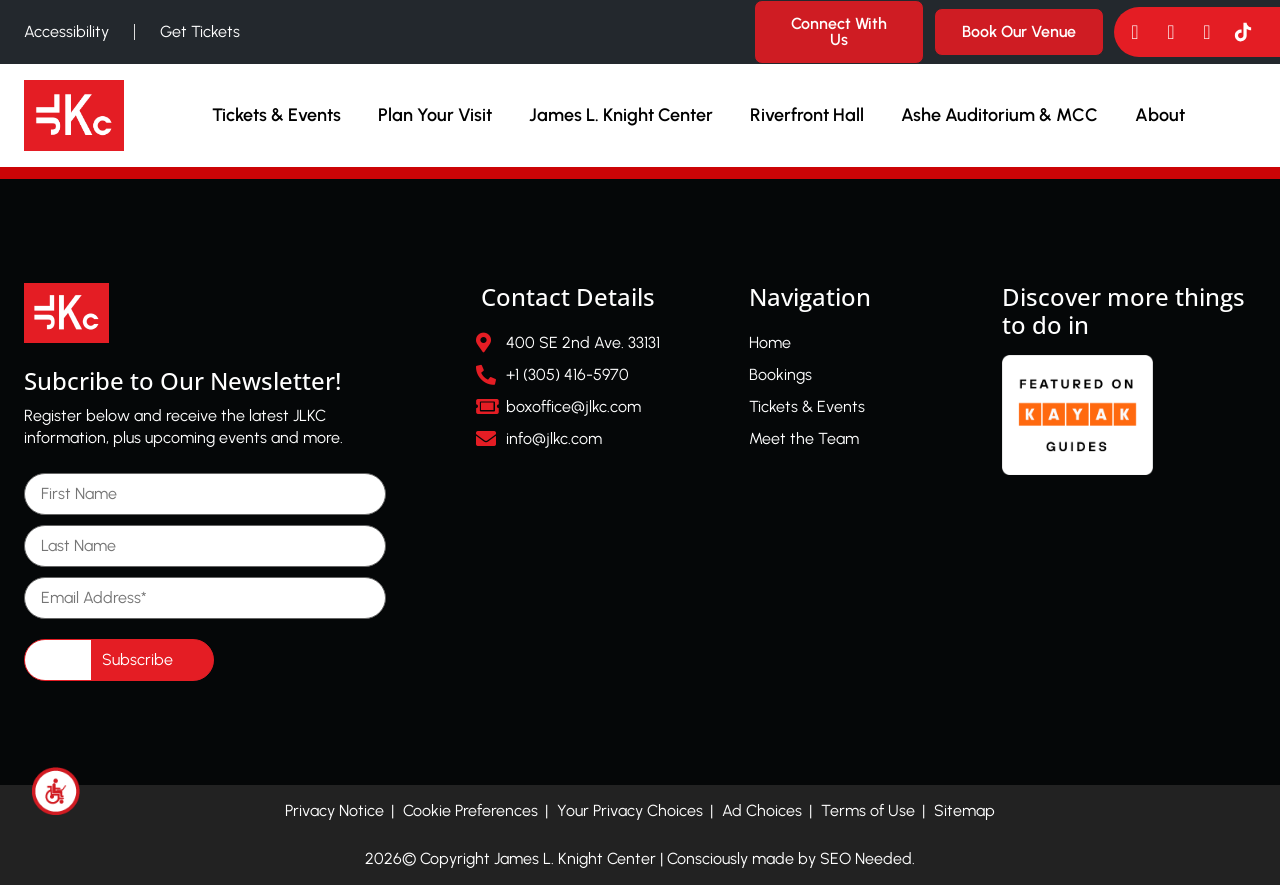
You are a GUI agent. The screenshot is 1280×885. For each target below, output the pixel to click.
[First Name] (205, 494)
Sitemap (964, 810)
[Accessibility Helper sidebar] (56, 791)
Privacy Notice (334, 810)
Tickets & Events (276, 115)
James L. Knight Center (621, 115)
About (1160, 115)
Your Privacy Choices (630, 810)
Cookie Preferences (470, 810)
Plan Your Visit (435, 115)
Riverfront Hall (807, 115)
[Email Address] (205, 598)
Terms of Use (868, 810)
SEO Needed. (867, 858)
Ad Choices (762, 810)
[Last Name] (205, 546)
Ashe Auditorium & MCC (999, 115)
